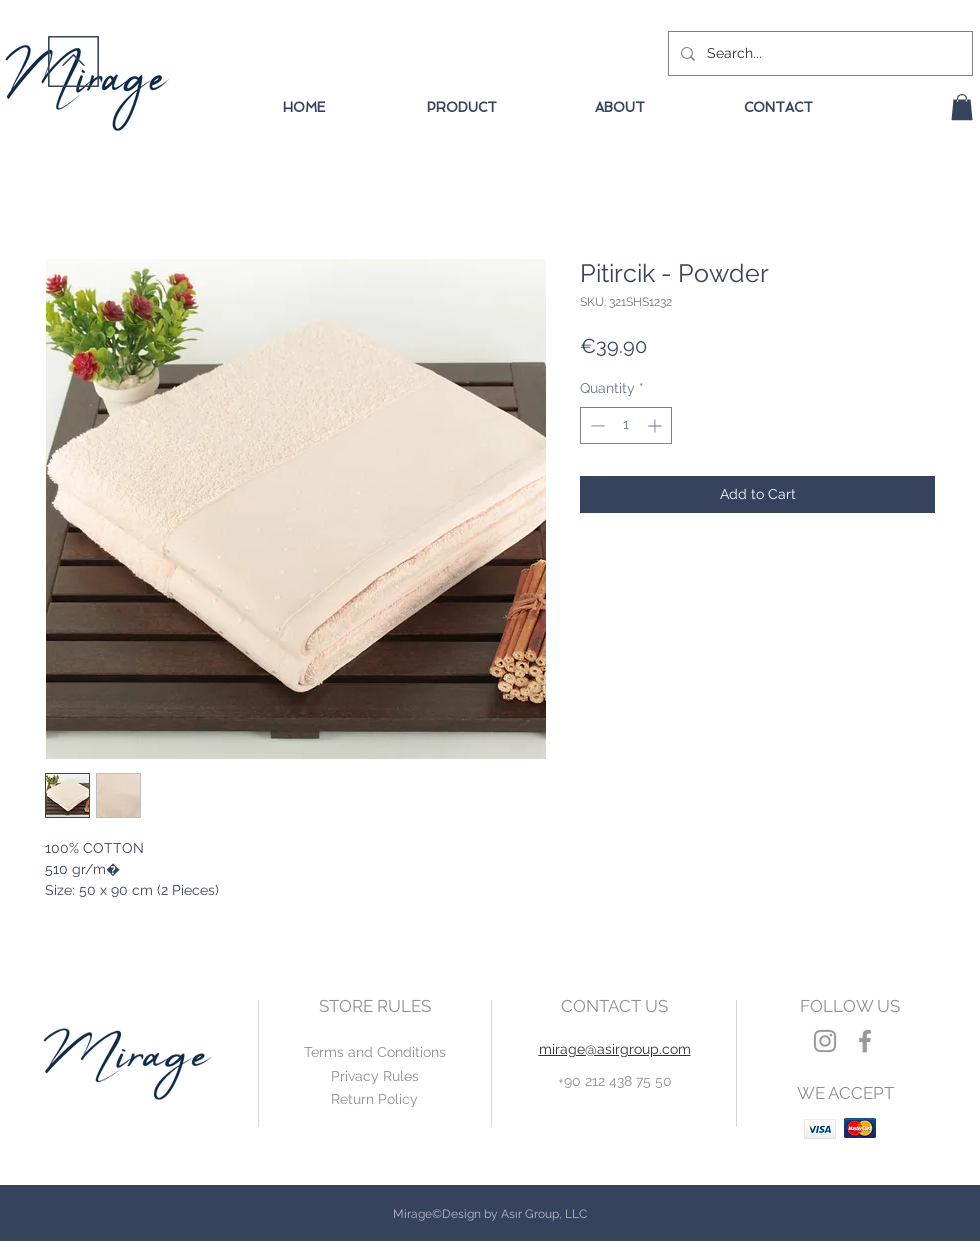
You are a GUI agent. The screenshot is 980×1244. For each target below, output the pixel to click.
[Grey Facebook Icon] (865, 1041)
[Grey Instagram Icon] (825, 1041)
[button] (962, 107)
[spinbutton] (626, 425)
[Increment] (656, 425)
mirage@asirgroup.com (615, 1049)
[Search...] (818, 53)
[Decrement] (595, 425)
